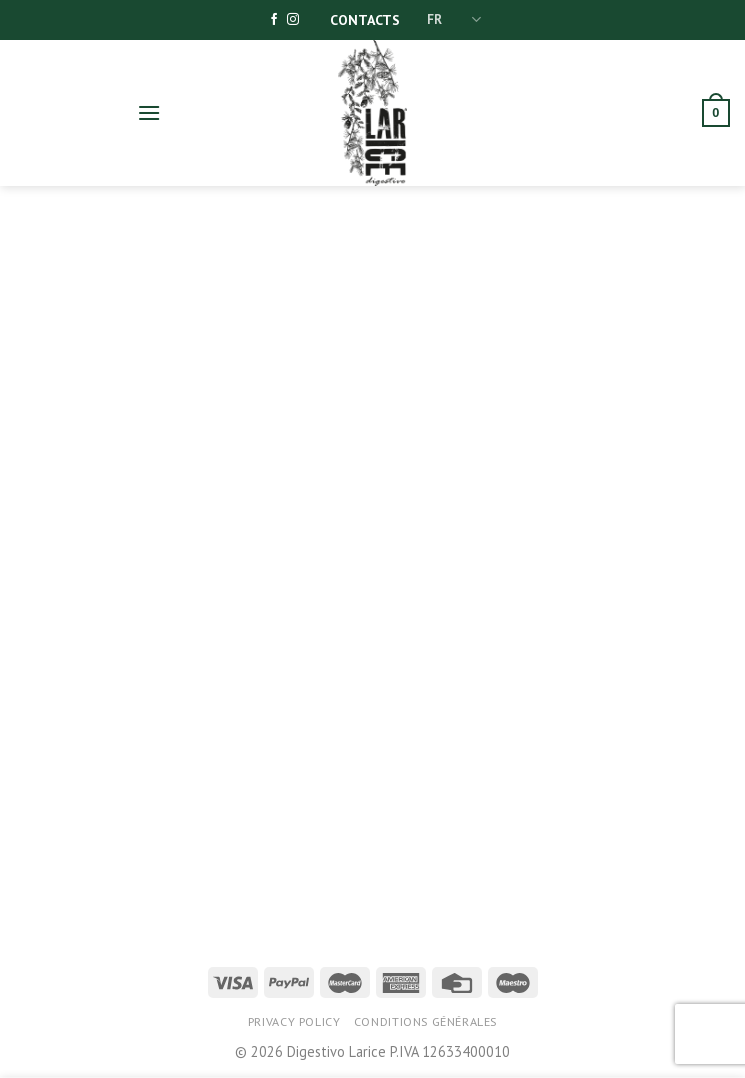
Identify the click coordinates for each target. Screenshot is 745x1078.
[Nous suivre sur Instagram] (293, 20)
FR (454, 19)
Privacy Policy (294, 1021)
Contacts (365, 20)
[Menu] (149, 112)
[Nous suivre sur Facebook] (274, 20)
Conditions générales (425, 1021)
